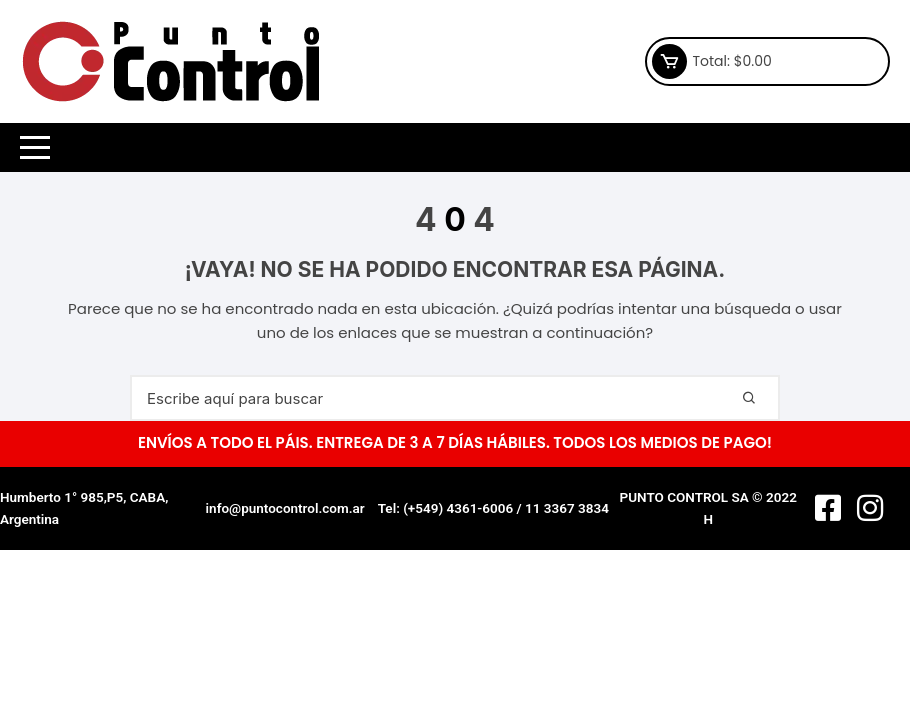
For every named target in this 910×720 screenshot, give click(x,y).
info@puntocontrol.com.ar (285, 508)
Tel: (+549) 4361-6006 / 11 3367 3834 (493, 508)
